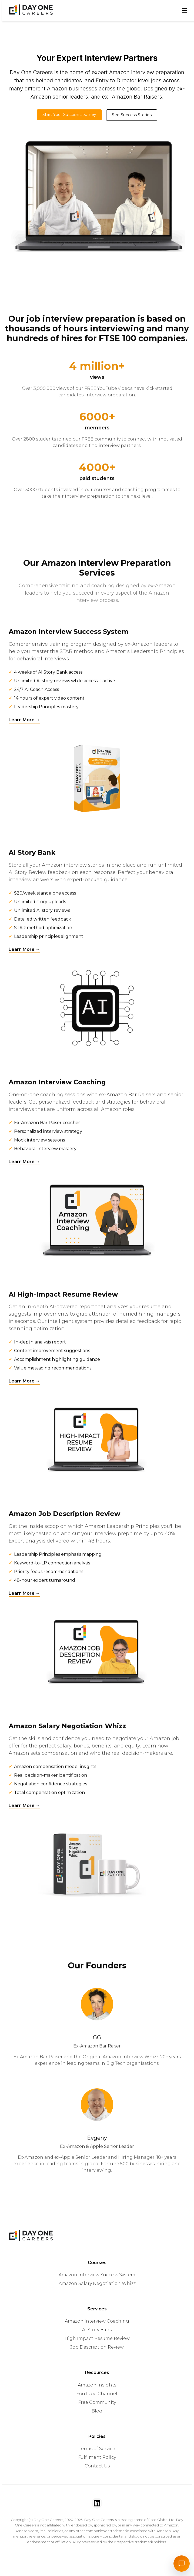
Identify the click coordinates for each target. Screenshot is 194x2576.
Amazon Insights (97, 2384)
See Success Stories (132, 114)
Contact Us (97, 2465)
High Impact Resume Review (97, 2338)
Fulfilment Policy (97, 2456)
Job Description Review (97, 2346)
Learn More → (24, 720)
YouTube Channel (97, 2393)
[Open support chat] (181, 2563)
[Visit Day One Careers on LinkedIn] (97, 2502)
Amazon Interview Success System (97, 2274)
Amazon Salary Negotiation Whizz (97, 2282)
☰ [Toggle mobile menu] (185, 10)
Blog (97, 2410)
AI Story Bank (97, 2329)
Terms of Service (97, 2448)
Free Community (97, 2401)
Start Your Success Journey (69, 114)
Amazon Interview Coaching (97, 2320)
